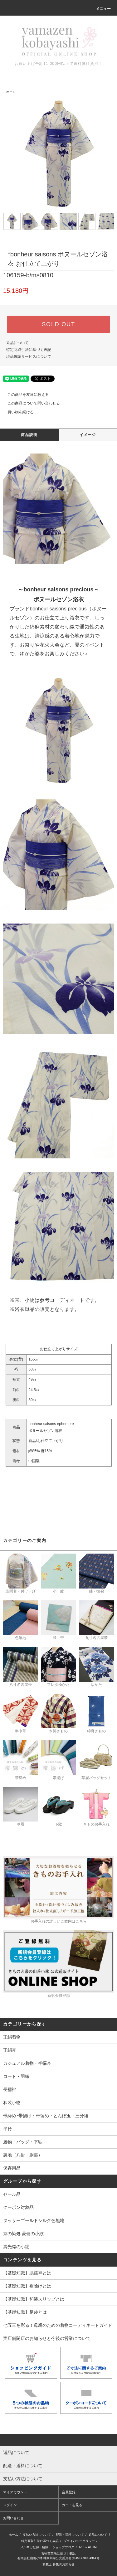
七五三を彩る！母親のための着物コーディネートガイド (57, 2325)
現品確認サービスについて (28, 356)
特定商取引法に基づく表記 (28, 349)
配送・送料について (70, 2534)
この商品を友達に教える (24, 394)
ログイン (10, 2505)
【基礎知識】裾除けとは (27, 2285)
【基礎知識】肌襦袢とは (27, 2272)
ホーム (11, 92)
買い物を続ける (17, 412)
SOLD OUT (58, 324)
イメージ (88, 435)
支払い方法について (37, 2534)
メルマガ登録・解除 (34, 2547)
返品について (17, 343)
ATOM (92, 2547)
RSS (82, 2547)
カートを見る (72, 2505)
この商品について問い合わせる (30, 403)
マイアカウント (15, 2492)
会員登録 (69, 2492)
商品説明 (29, 435)
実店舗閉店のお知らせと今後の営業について (46, 2338)
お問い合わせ (13, 2518)
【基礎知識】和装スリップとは (33, 2299)
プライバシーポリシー (79, 2541)
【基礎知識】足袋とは (25, 2312)
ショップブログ (63, 2547)
